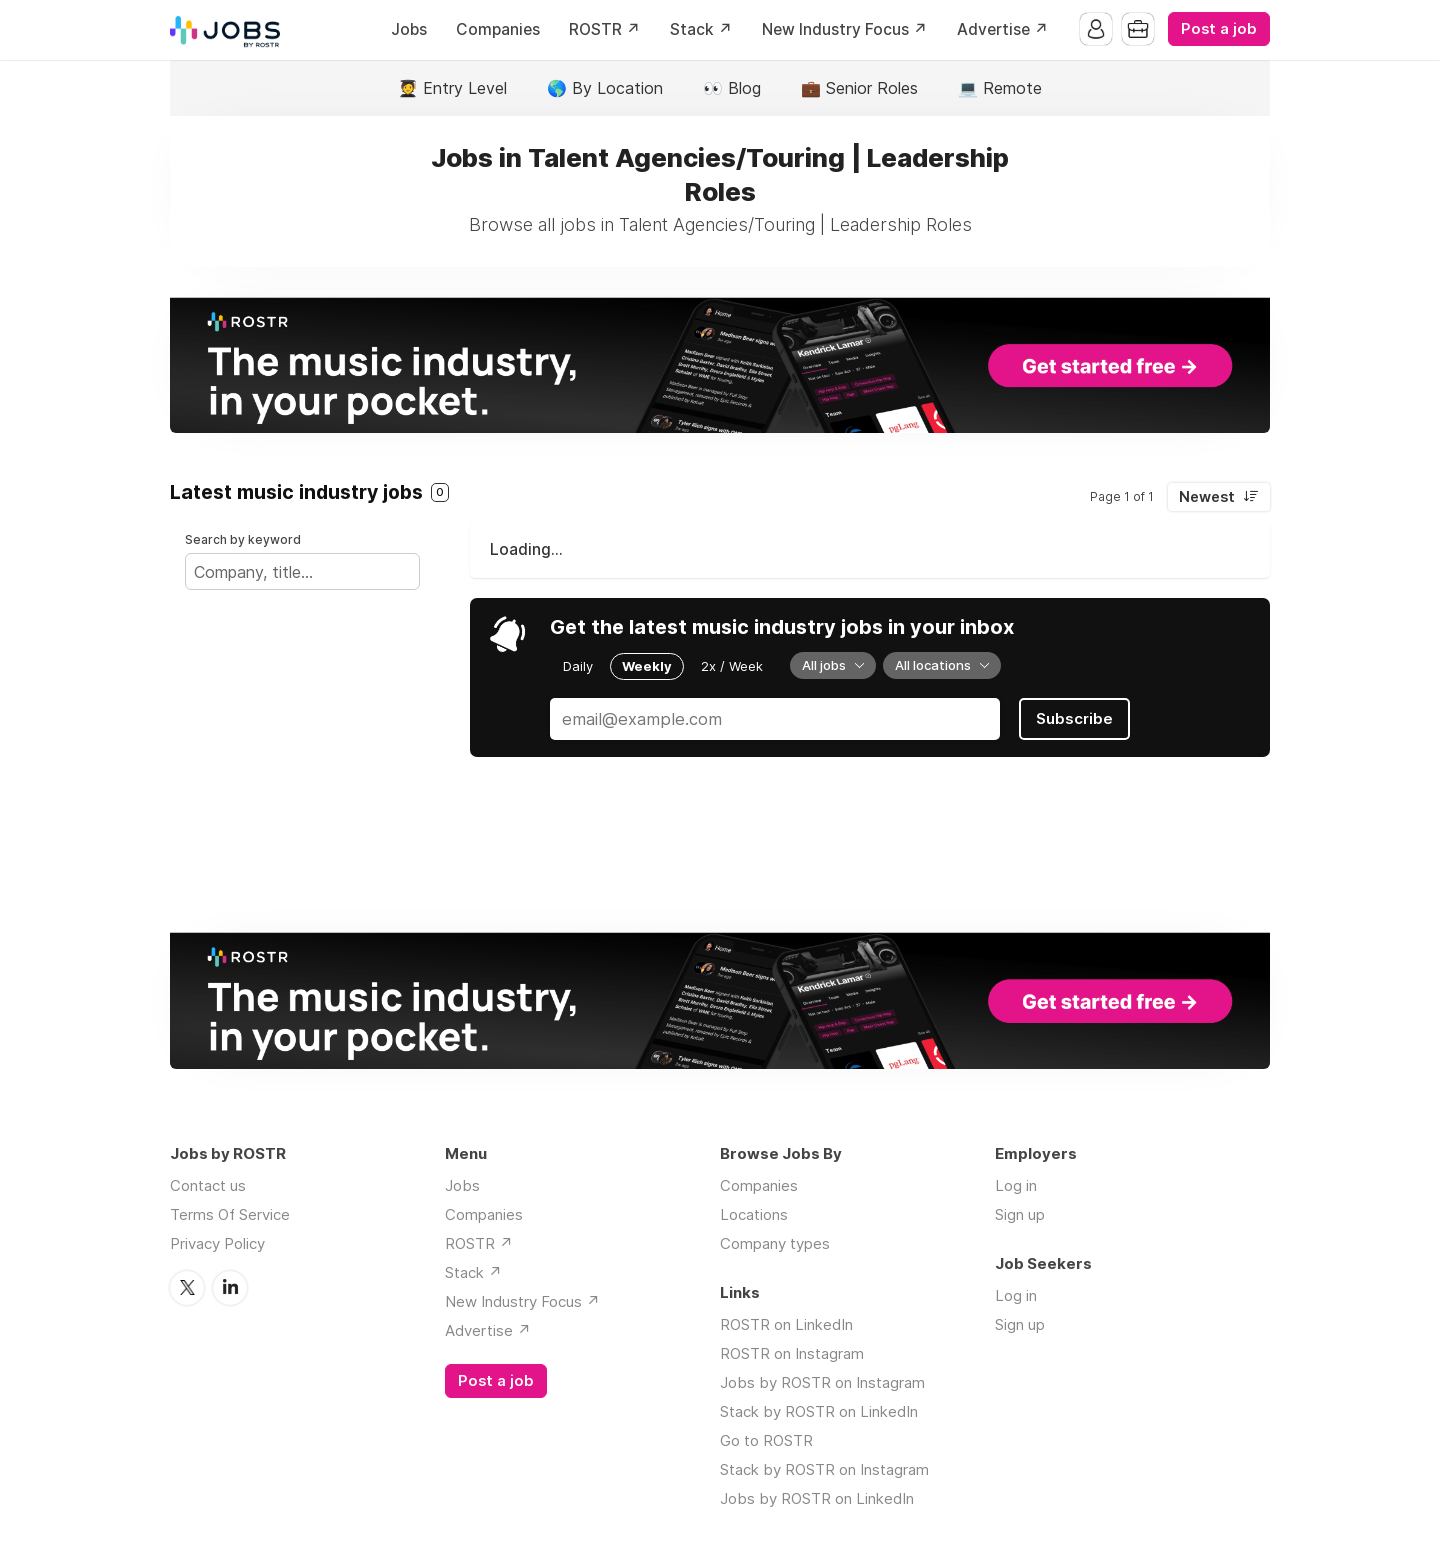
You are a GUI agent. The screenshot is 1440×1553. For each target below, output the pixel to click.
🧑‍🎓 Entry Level (452, 88)
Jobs (409, 29)
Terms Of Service (230, 1214)
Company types (775, 1243)
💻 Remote (1000, 88)
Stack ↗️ (701, 29)
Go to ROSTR (766, 1440)
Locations (754, 1214)
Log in (1016, 1185)
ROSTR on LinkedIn (786, 1324)
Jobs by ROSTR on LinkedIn (817, 1498)
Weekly (647, 666)
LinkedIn (230, 1288)
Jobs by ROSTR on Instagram (822, 1382)
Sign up (1020, 1214)
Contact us (208, 1185)
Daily (578, 666)
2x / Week (732, 666)
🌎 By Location (605, 88)
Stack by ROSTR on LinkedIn (819, 1411)
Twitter (187, 1288)
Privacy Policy (217, 1243)
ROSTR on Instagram (792, 1353)
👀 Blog (732, 88)
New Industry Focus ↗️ (845, 29)
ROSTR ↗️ (605, 29)
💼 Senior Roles (859, 88)
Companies (498, 29)
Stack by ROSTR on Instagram (824, 1469)
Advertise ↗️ (1003, 29)
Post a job (1219, 29)
